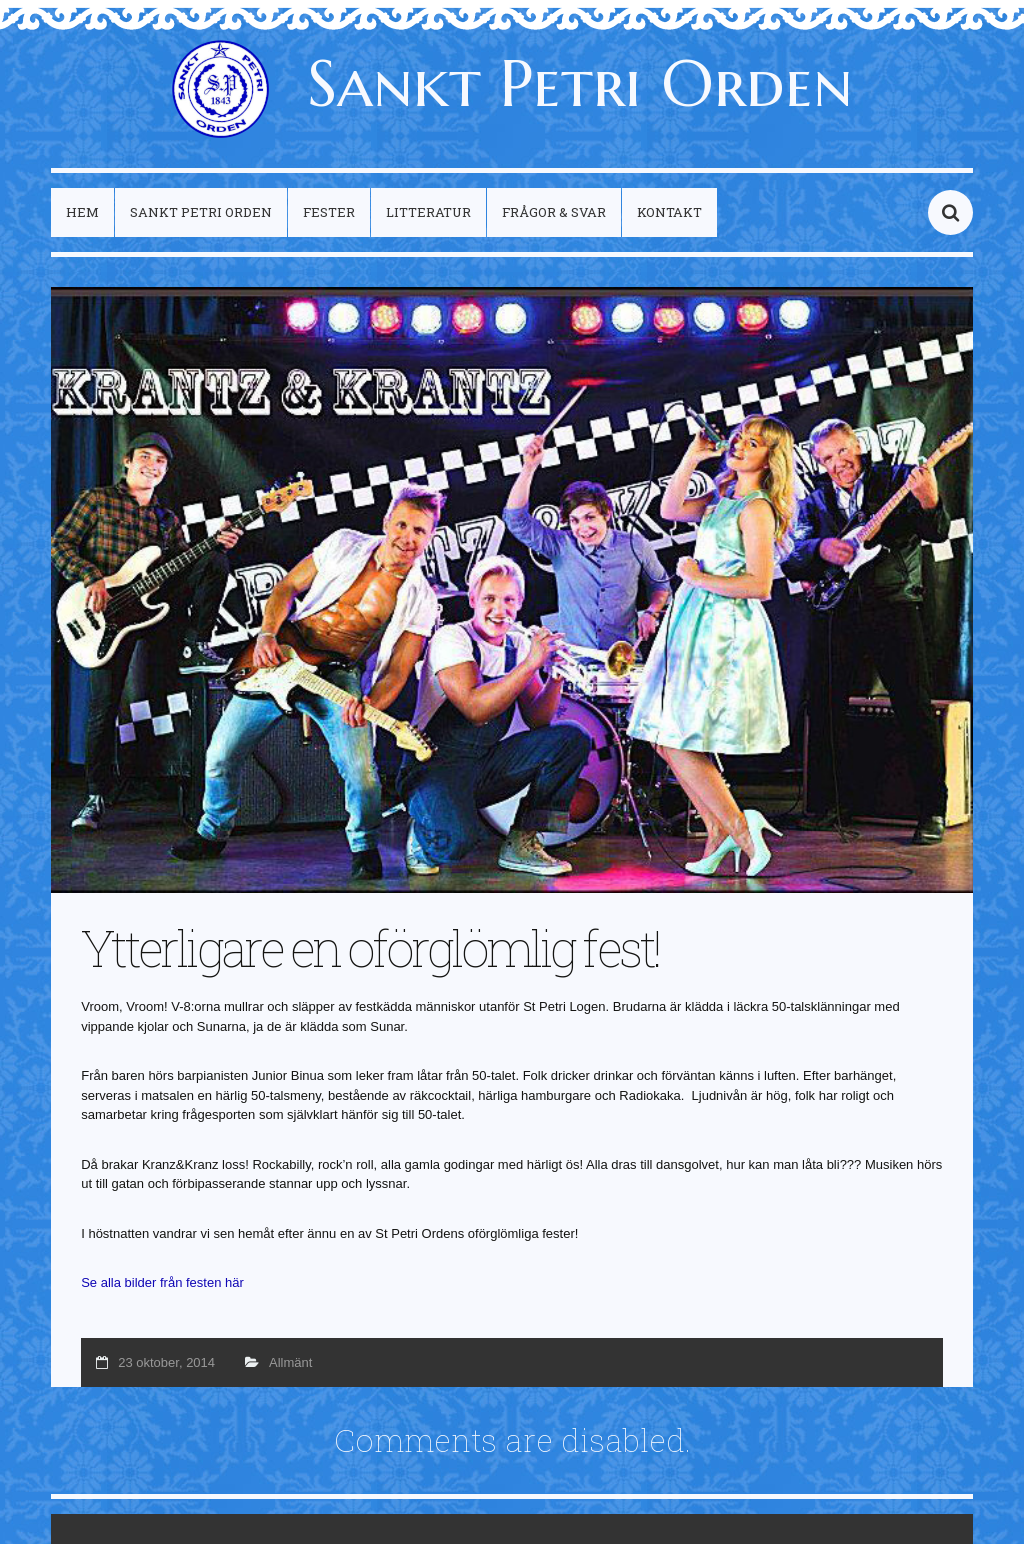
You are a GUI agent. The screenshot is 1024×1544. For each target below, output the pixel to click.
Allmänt (290, 1362)
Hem (82, 212)
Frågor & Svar (554, 212)
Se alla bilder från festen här (162, 1282)
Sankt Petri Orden (512, 83)
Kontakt (669, 212)
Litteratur (428, 212)
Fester (329, 212)
